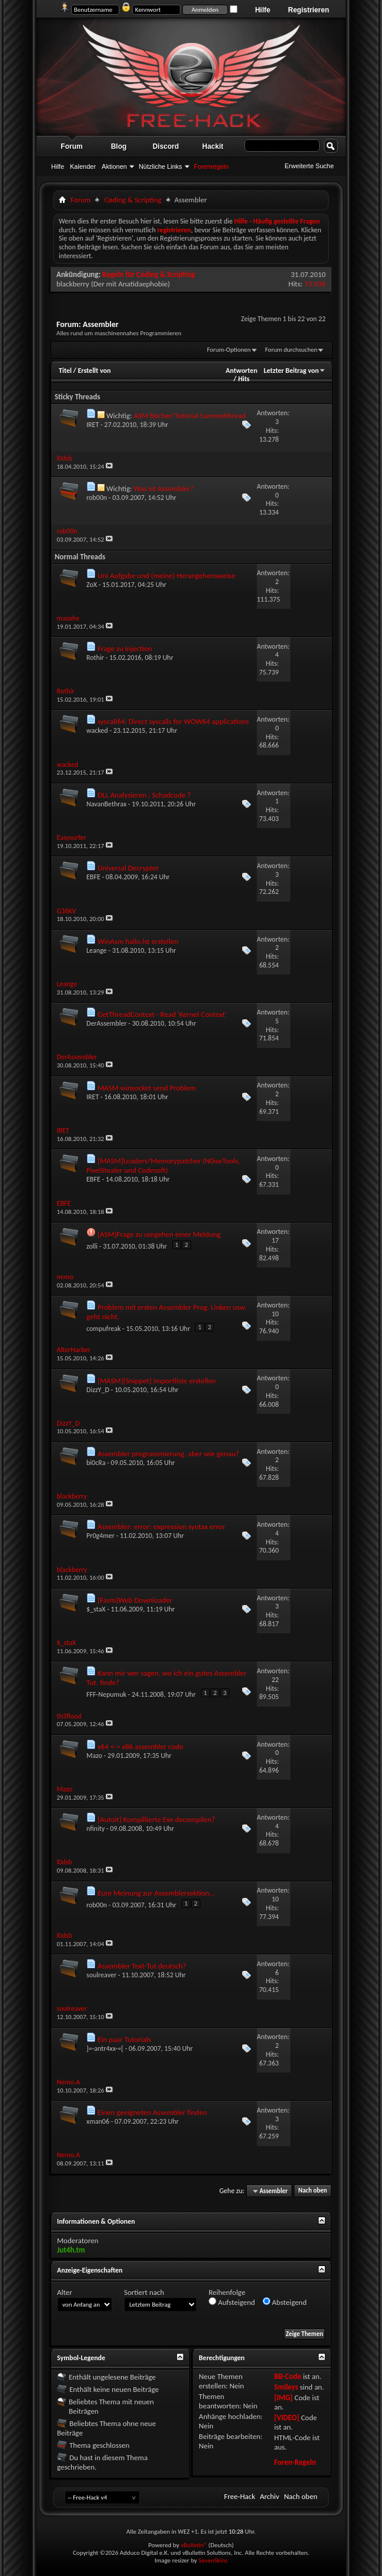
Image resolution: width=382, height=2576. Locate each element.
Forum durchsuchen (291, 349)
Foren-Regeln (295, 2462)
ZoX (91, 584)
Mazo (94, 1755)
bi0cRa (95, 1463)
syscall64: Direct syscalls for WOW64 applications (173, 721)
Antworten (241, 370)
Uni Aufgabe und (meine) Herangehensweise (166, 575)
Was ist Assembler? (163, 488)
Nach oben (312, 2191)
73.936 (315, 283)
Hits (243, 379)
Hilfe (262, 10)
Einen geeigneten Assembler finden (152, 2112)
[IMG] (283, 2397)
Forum (71, 146)
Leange (96, 950)
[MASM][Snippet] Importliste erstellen (157, 1380)
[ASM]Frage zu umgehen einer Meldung (159, 1234)
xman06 (97, 2121)
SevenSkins (213, 2560)
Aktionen (114, 166)
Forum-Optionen (228, 349)
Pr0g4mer (100, 1535)
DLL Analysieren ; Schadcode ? (144, 794)
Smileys (286, 2387)
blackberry (72, 283)
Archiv (269, 2496)
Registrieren (308, 10)
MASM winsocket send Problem (147, 1087)
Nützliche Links (160, 166)
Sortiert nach (144, 2292)
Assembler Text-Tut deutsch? (142, 1965)
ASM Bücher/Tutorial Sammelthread (189, 415)
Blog (119, 146)
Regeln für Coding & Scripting (148, 274)
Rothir (95, 657)
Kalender (83, 166)
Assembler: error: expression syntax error (161, 1526)
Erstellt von (94, 370)
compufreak (103, 1328)
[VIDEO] (286, 2417)
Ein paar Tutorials (124, 2039)
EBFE (93, 877)
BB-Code (287, 2376)
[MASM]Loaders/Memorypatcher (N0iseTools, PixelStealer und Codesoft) (163, 1165)
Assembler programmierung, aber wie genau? (168, 1453)
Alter (64, 2292)
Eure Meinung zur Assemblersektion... (156, 1892)
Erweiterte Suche (309, 165)
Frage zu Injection (125, 648)
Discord (166, 146)
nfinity (95, 1828)
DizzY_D (97, 1390)
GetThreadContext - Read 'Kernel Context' (162, 1014)
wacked (97, 730)
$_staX (95, 1609)
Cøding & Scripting (132, 199)
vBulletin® (193, 2545)
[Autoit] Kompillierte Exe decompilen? (156, 1819)
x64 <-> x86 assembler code (140, 1746)
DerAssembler (106, 1023)
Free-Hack (239, 2496)
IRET (92, 425)
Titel (65, 370)
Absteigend (285, 2302)
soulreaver (101, 1975)
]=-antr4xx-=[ (104, 2048)
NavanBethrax (106, 804)
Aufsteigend (232, 2302)
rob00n (96, 497)
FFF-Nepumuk (106, 1694)
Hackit (212, 146)
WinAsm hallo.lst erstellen (138, 941)
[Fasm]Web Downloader (135, 1600)
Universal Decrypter (128, 867)
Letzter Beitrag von (295, 370)
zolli (92, 1246)
